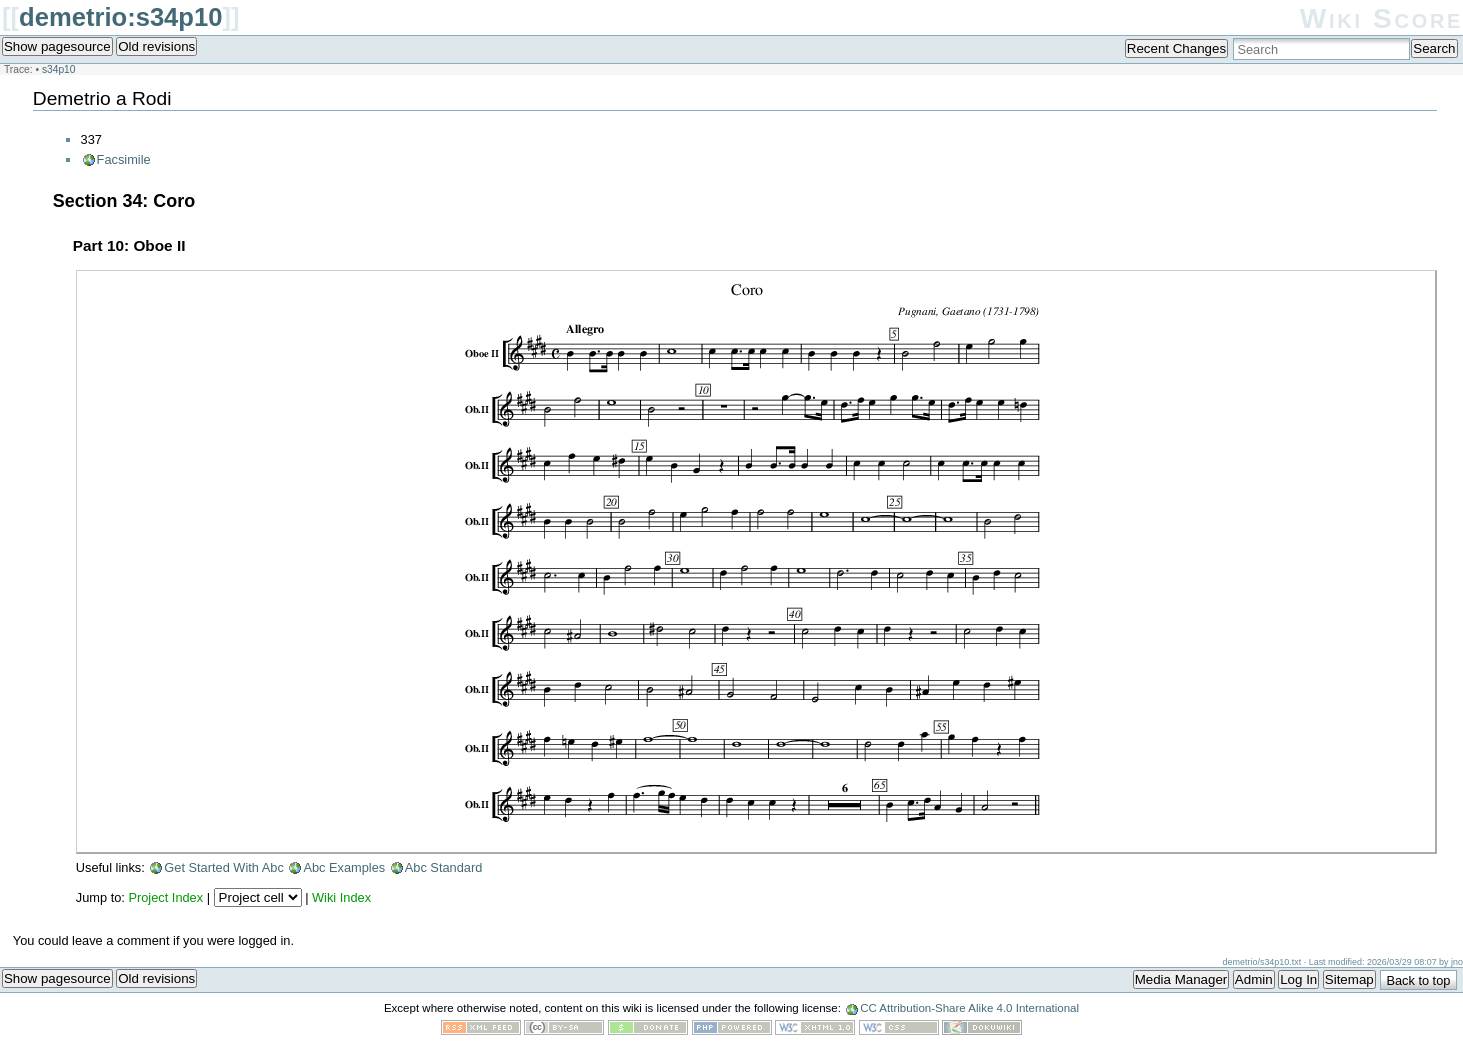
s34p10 (59, 69)
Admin (1254, 979)
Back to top (1418, 980)
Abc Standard (444, 867)
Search (1434, 48)
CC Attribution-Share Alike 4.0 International (969, 1008)
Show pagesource (57, 46)
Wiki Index (341, 897)
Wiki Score (1381, 18)
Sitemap (1349, 979)
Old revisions (156, 46)
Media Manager (1181, 979)
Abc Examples (344, 867)
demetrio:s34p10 (120, 17)
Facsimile (124, 159)
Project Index (165, 897)
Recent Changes (1176, 48)
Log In (1298, 979)
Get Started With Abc (224, 867)
